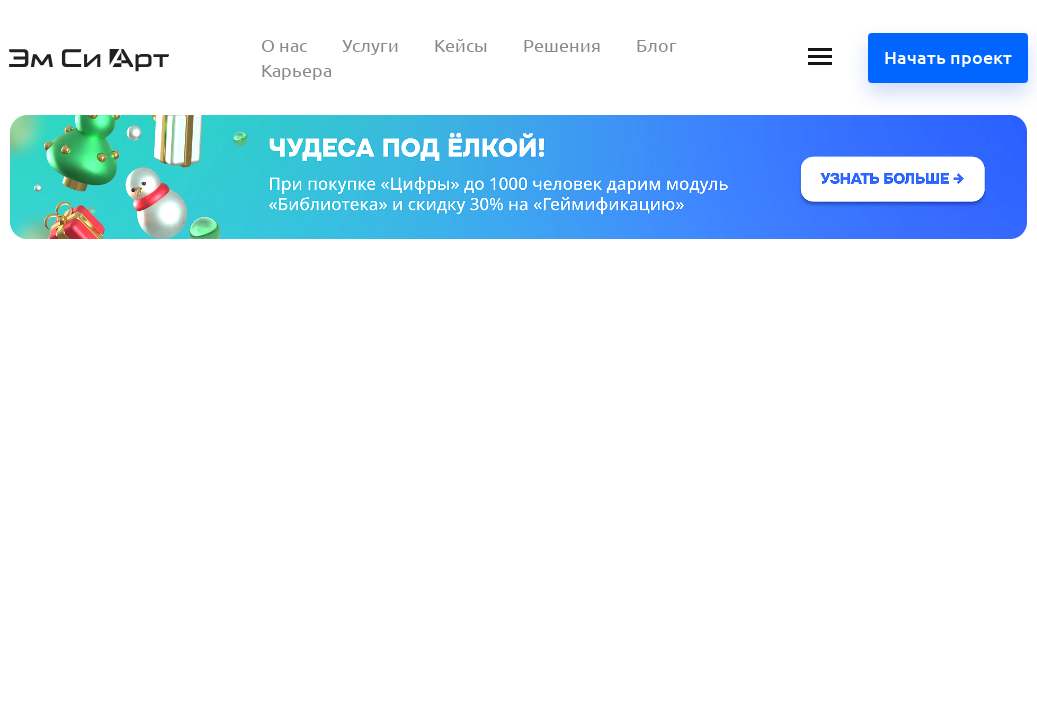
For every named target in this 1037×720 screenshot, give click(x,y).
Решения (562, 45)
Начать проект (948, 57)
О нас (284, 45)
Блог (656, 45)
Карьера (296, 70)
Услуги (370, 45)
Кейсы (461, 45)
